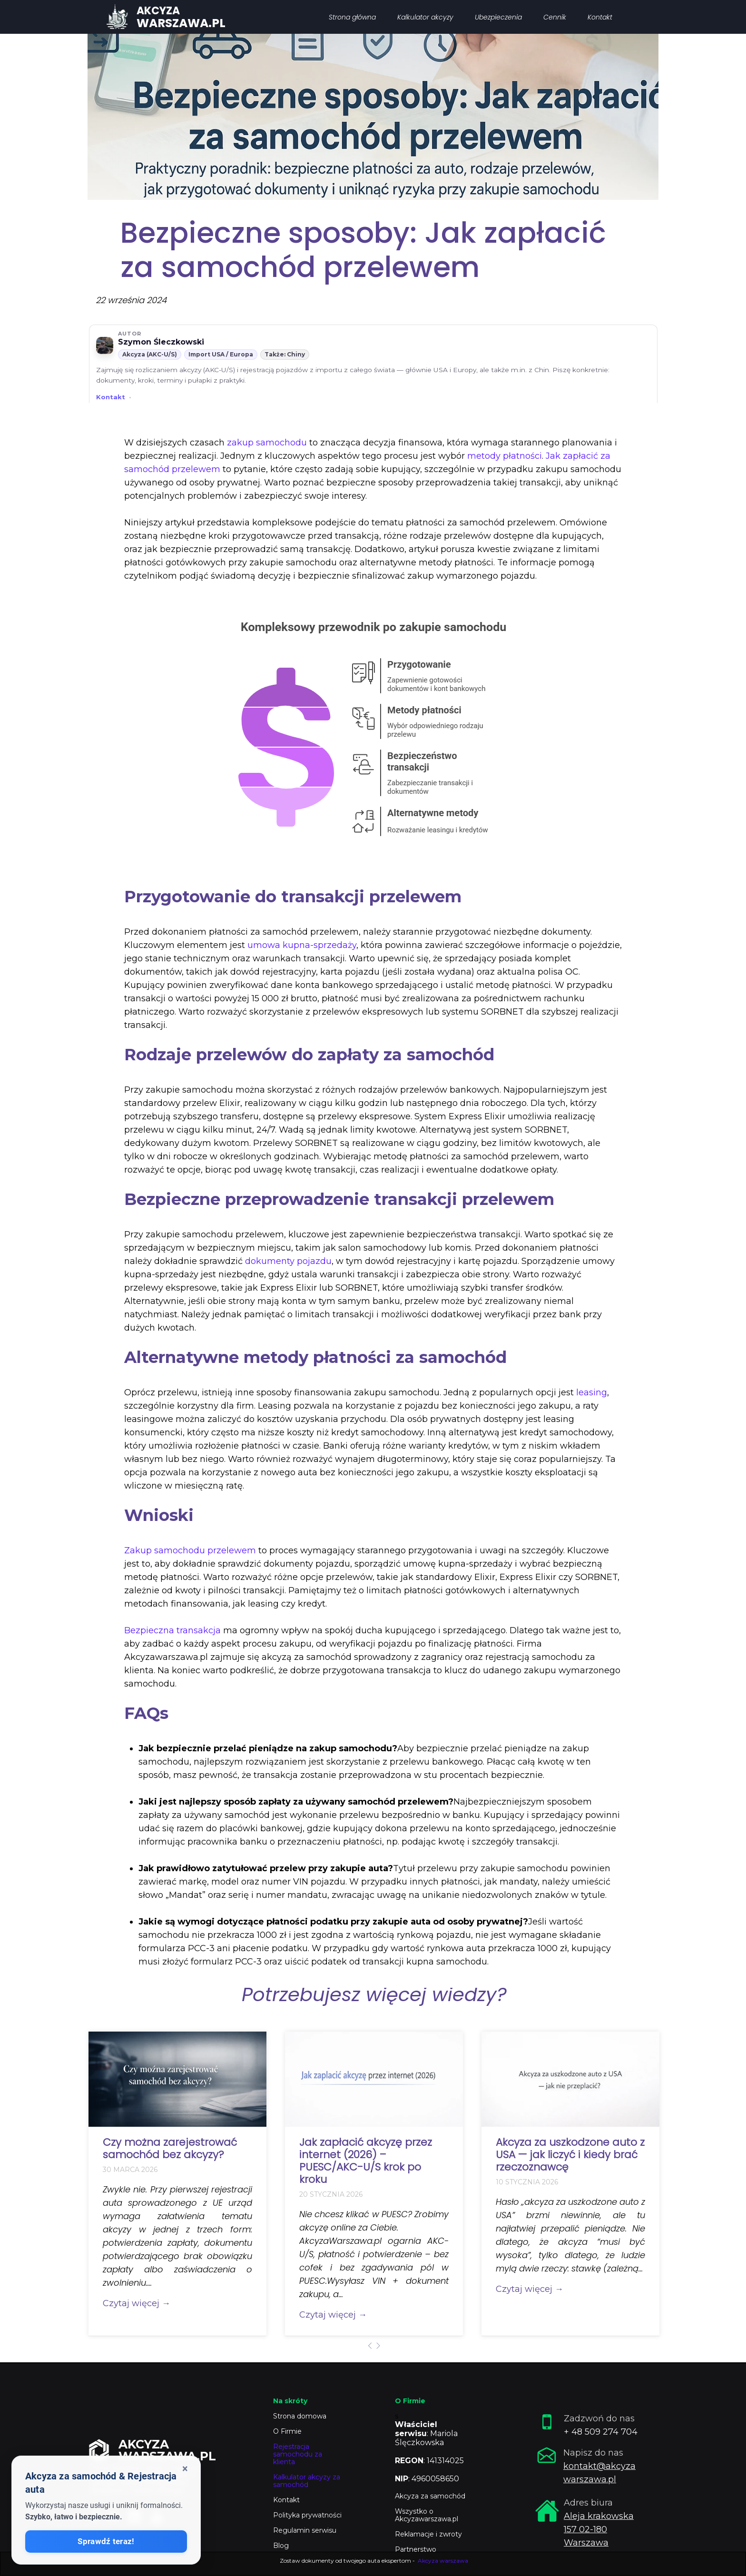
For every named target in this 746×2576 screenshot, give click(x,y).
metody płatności (504, 456)
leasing (591, 1392)
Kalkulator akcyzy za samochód (306, 2481)
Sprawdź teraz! (106, 2541)
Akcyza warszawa (443, 2560)
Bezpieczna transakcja (172, 1630)
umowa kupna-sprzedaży (301, 945)
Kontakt (110, 397)
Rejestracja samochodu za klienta (297, 2454)
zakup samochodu (267, 442)
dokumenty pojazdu (288, 1261)
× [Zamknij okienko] (185, 2469)
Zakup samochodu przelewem (190, 1550)
